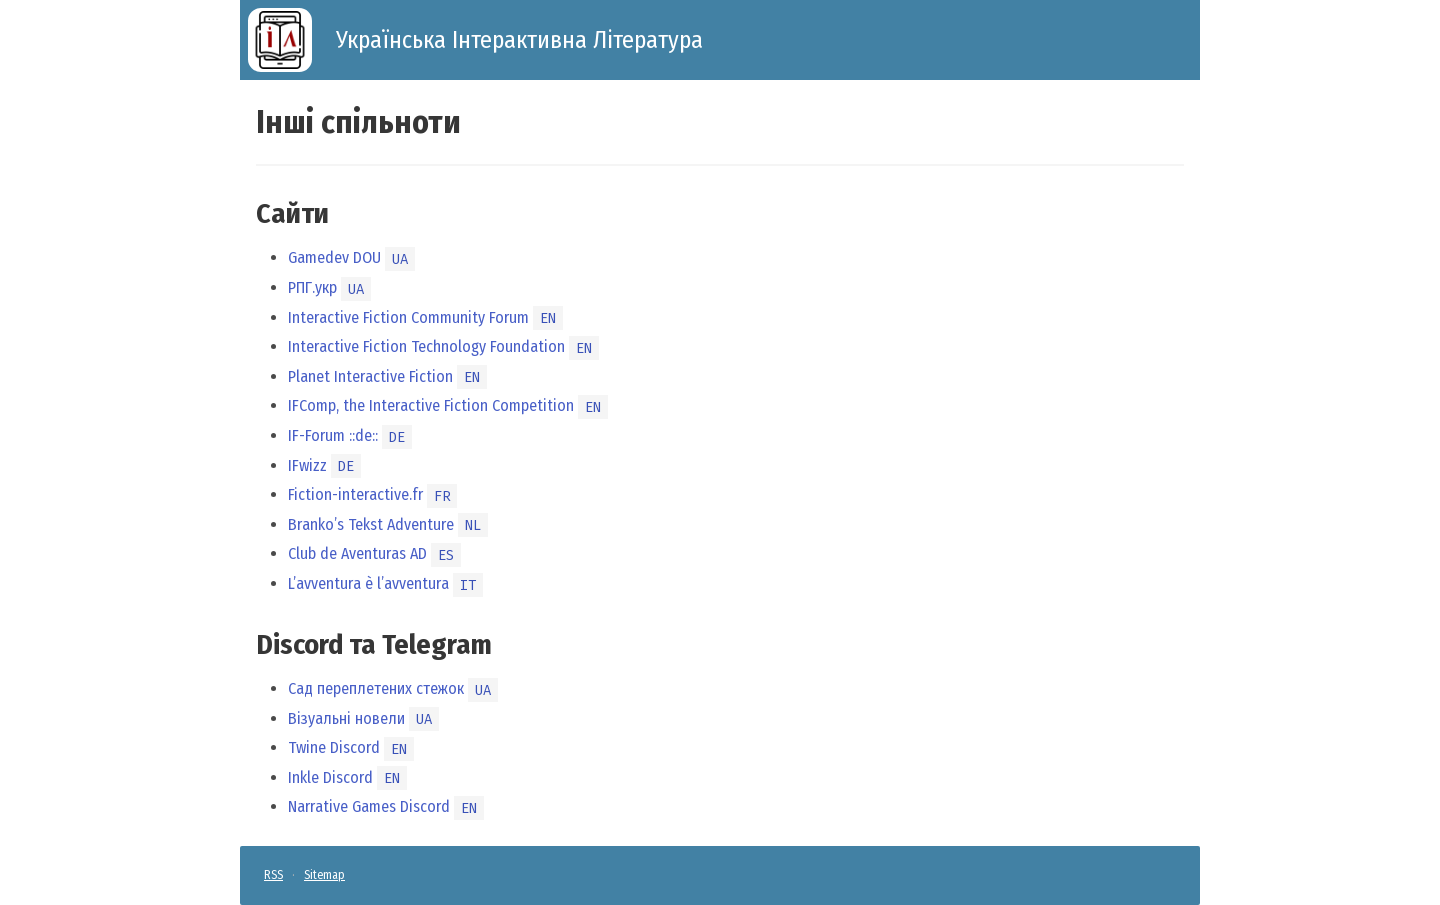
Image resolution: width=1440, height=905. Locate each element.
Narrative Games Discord (369, 806)
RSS (273, 875)
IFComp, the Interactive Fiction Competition (431, 405)
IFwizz (307, 465)
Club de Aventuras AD (357, 553)
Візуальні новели (346, 718)
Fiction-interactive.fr (355, 494)
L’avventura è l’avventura (368, 583)
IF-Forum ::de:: (333, 435)
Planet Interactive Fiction (370, 376)
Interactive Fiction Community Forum (408, 317)
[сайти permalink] (246, 214)
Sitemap (324, 875)
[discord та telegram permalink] (246, 645)
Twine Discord (334, 747)
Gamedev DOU (334, 257)
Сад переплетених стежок (376, 688)
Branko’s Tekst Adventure (371, 524)
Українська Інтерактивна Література (519, 40)
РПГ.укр (312, 287)
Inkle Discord (330, 777)
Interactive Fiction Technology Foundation (426, 346)
